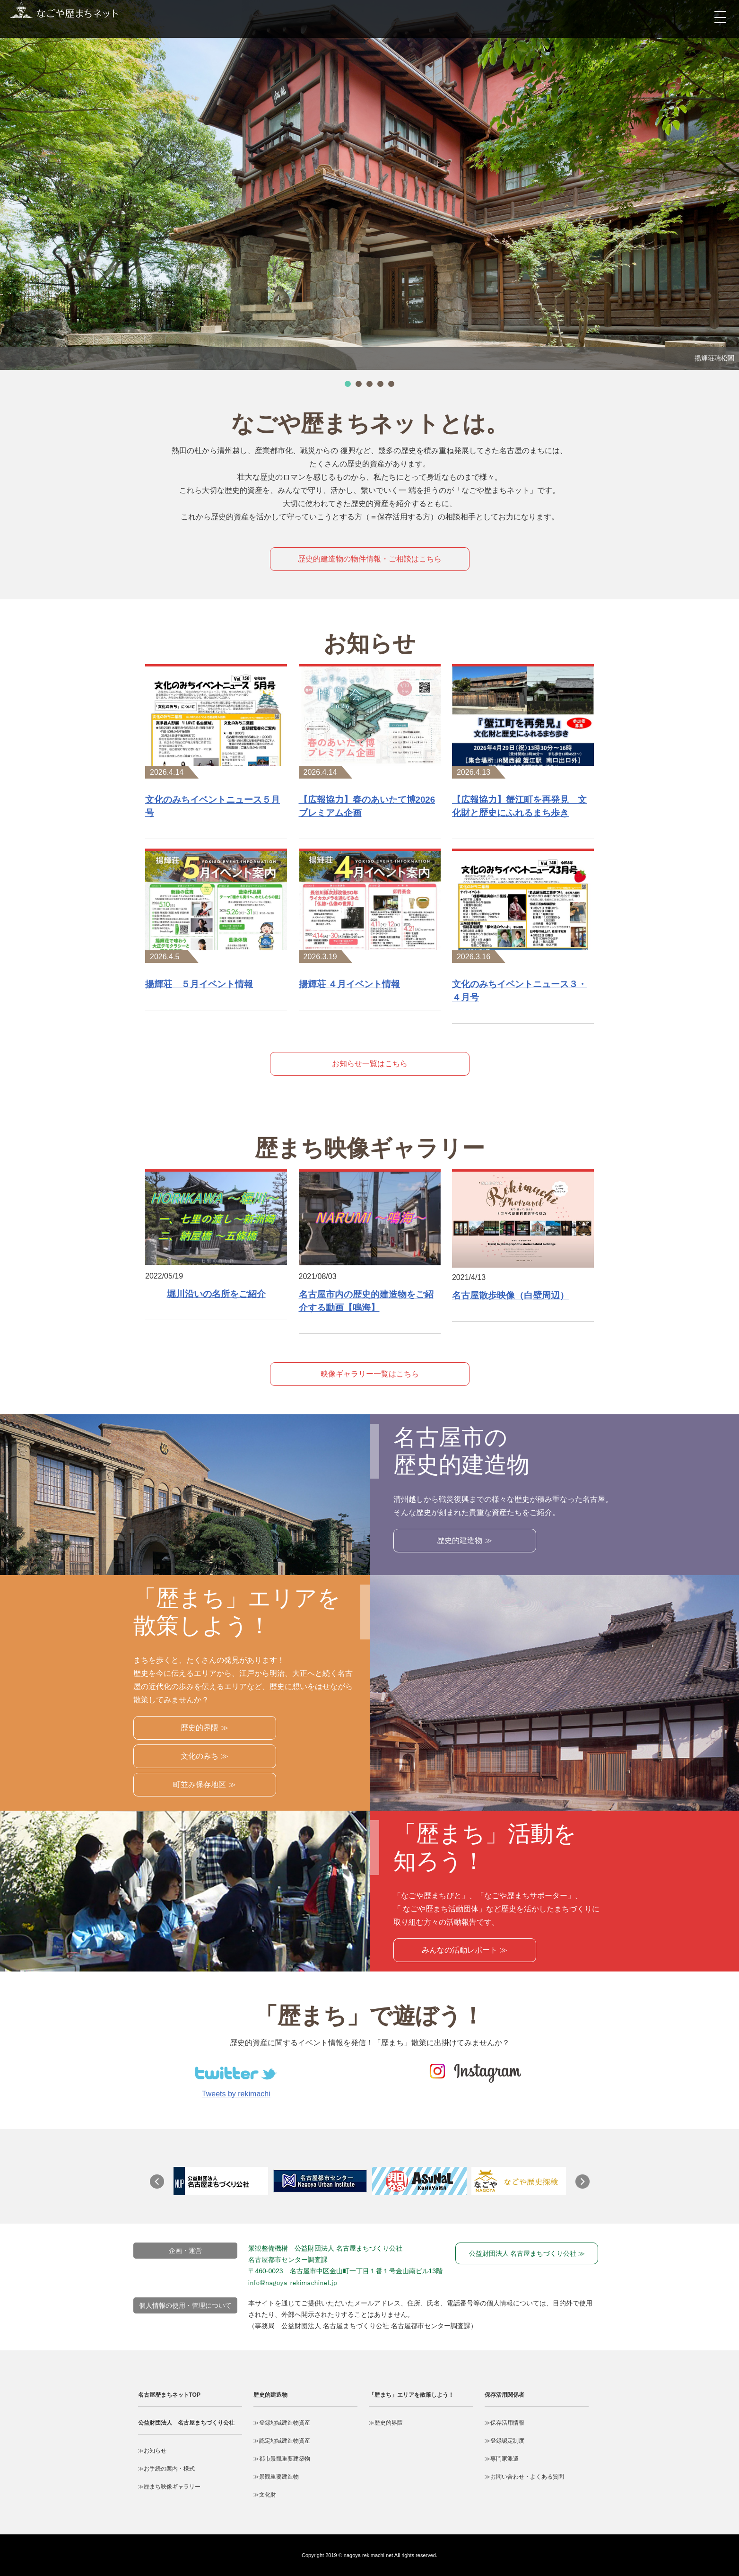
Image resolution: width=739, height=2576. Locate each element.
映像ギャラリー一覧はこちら (370, 1374)
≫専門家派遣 (502, 2458)
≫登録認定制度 (504, 2440)
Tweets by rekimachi (236, 2094)
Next (587, 2186)
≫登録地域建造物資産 (281, 2422)
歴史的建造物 (270, 2395)
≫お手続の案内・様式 (166, 2468)
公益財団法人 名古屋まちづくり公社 (186, 2422)
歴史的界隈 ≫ (204, 1728)
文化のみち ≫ (204, 1756)
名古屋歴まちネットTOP (169, 2395)
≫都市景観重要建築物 (281, 2458)
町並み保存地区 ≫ (204, 1784)
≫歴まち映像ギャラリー (169, 2486)
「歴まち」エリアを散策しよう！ (411, 2395)
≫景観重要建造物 (276, 2476)
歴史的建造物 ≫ (464, 1540)
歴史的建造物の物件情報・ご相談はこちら (370, 559)
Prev (162, 2186)
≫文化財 (264, 2494)
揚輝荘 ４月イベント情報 (349, 984)
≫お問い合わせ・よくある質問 (524, 2476)
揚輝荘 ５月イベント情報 (199, 984)
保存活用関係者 (504, 2395)
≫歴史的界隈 (386, 2422)
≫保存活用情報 (504, 2422)
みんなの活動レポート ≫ (464, 1950)
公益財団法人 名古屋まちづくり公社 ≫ (527, 2253)
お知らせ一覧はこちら (370, 1064)
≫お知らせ (152, 2450)
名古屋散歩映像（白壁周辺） (510, 1295)
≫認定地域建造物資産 (281, 2440)
